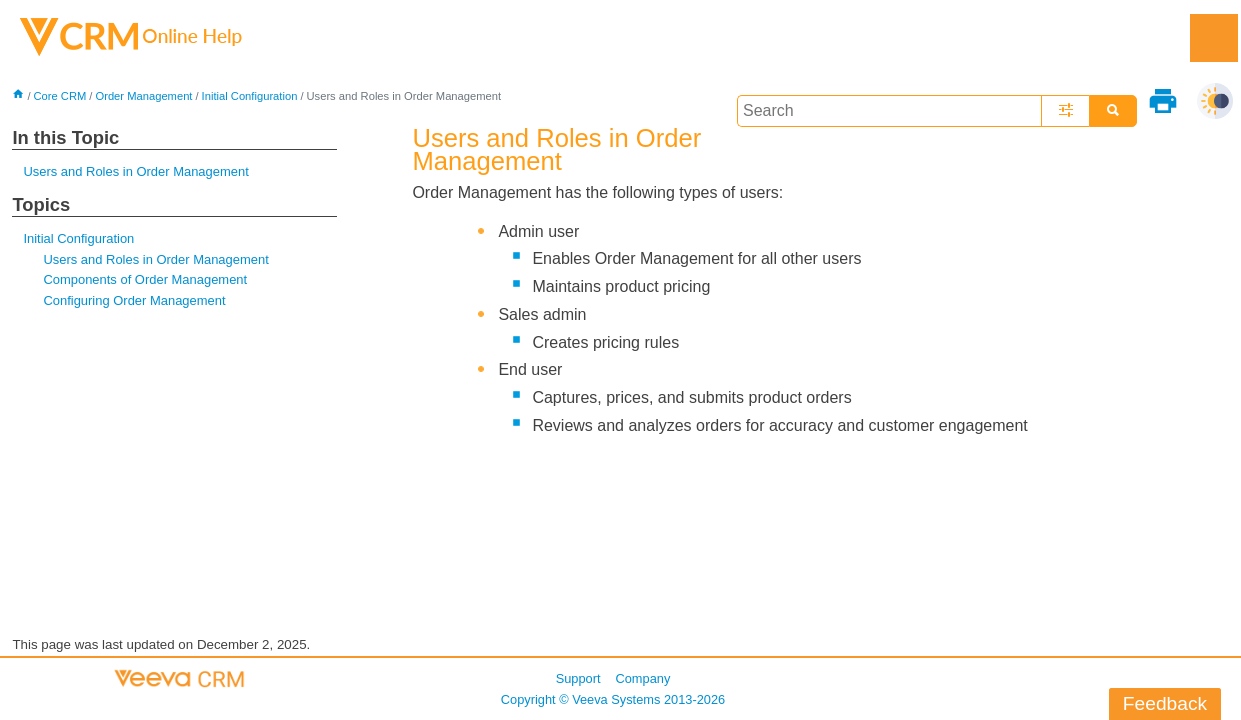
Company (643, 678)
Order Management (143, 96)
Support (578, 678)
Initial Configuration (250, 96)
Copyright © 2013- (613, 699)
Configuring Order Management (134, 300)
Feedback (1165, 703)
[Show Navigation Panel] (1214, 38)
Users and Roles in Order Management (135, 171)
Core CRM (60, 96)
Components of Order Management (145, 279)
